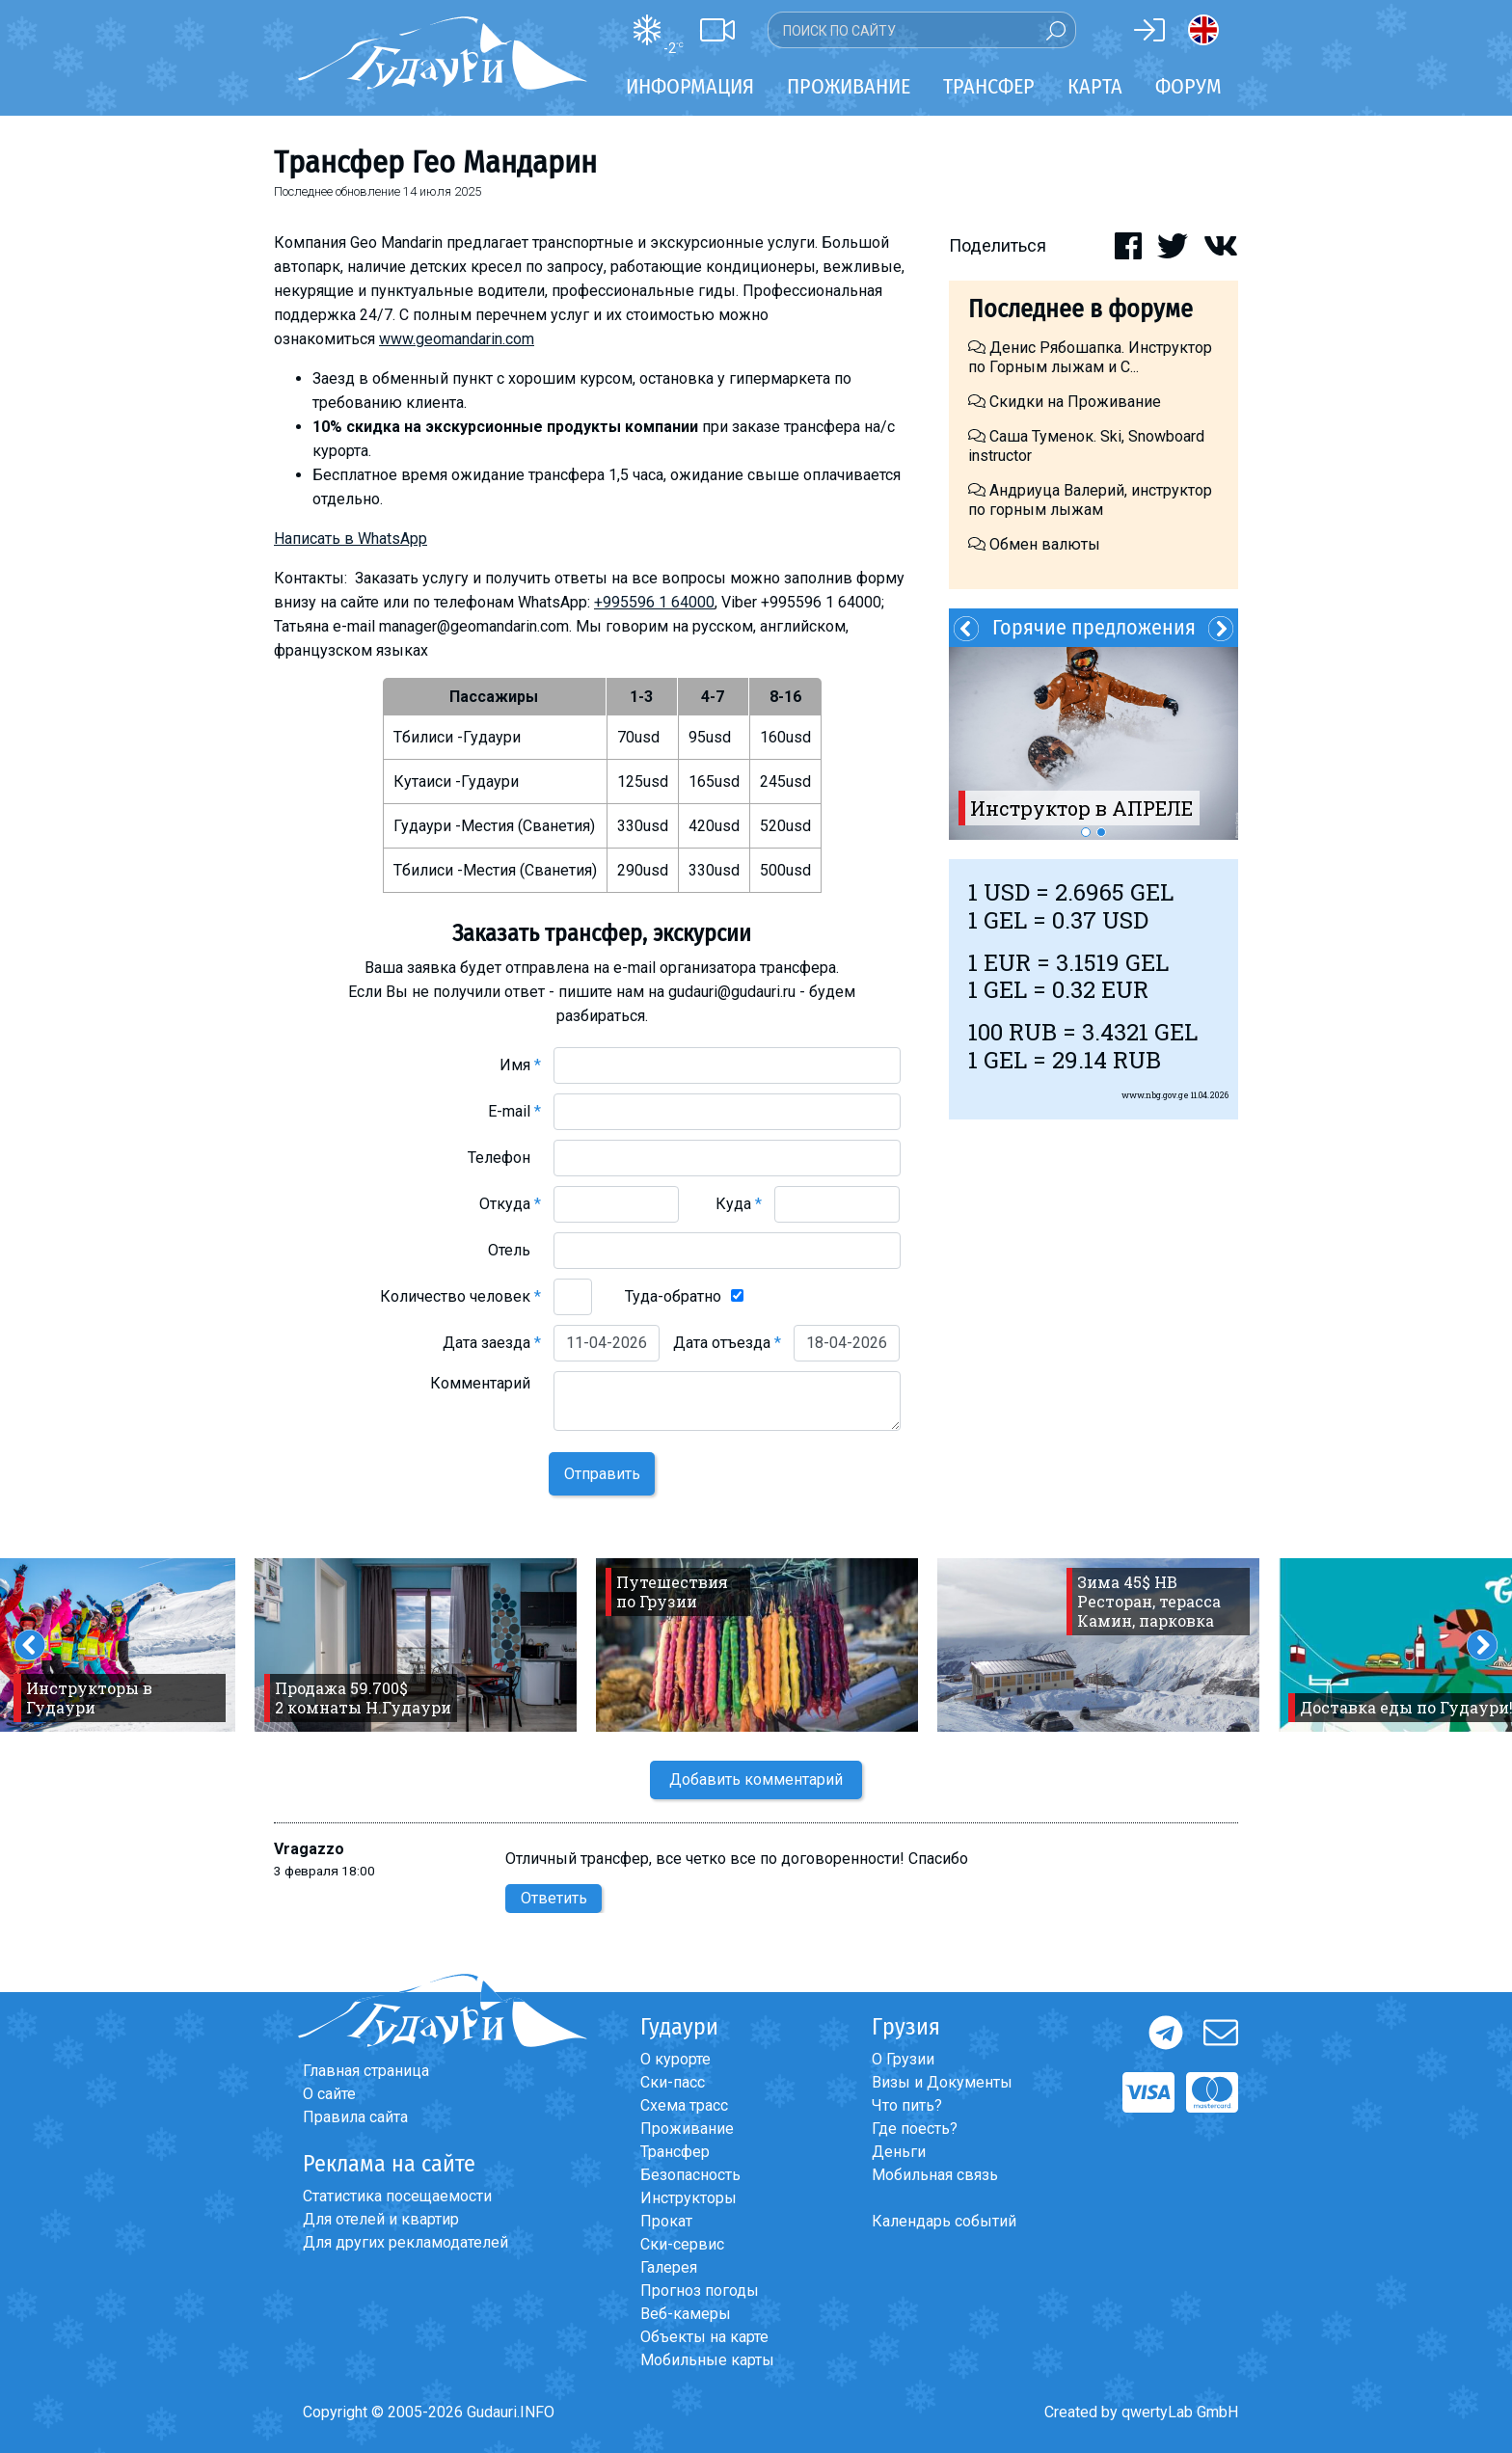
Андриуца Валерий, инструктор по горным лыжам (1090, 500)
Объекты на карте (704, 2337)
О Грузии (903, 2059)
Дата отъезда (727, 1343)
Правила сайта (355, 2117)
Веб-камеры (685, 2314)
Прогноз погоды (699, 2290)
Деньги (899, 2152)
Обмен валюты (1034, 544)
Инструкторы (688, 2198)
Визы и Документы (942, 2082)
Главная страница (366, 2071)
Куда (739, 1204)
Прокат (666, 2221)
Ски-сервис (682, 2244)
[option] (1093, 743)
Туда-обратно (673, 1296)
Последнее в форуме (1080, 309)
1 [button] (1086, 832)
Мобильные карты (707, 2360)
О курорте (675, 2059)
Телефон (504, 1157)
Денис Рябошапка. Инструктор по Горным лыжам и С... (1090, 357)
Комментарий (485, 1383)
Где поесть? (915, 2128)
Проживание (687, 2128)
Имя (520, 1065)
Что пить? (907, 2105)
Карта (1094, 86)
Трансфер (675, 2152)
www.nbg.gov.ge (1155, 1095)
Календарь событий (944, 2221)
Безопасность (690, 2175)
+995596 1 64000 (654, 602)
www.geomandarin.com (456, 339)
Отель (514, 1250)
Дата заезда (492, 1343)
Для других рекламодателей (405, 2242)
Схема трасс (684, 2105)
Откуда (510, 1204)
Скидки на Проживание (1064, 401)
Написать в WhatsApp (350, 538)
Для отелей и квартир (381, 2219)
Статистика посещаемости (397, 2196)
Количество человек (460, 1296)
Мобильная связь (935, 2175)
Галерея (668, 2267)
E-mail (514, 1111)
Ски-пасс (672, 2082)
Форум (1188, 86)
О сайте (329, 2094)
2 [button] (1101, 832)
